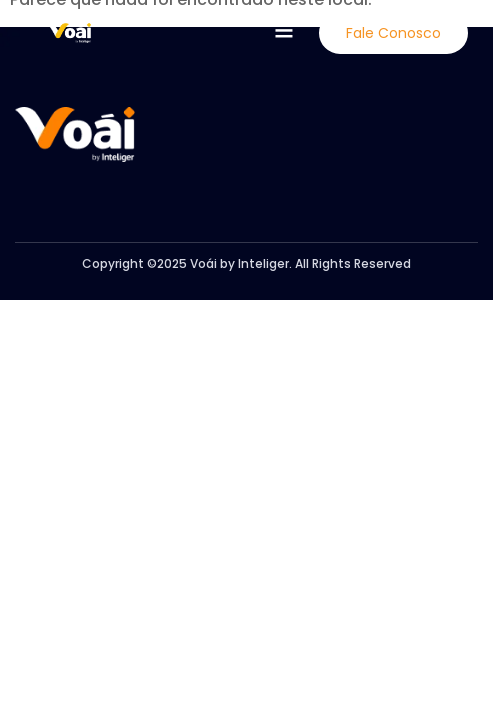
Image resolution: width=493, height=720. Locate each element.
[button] (284, 32)
